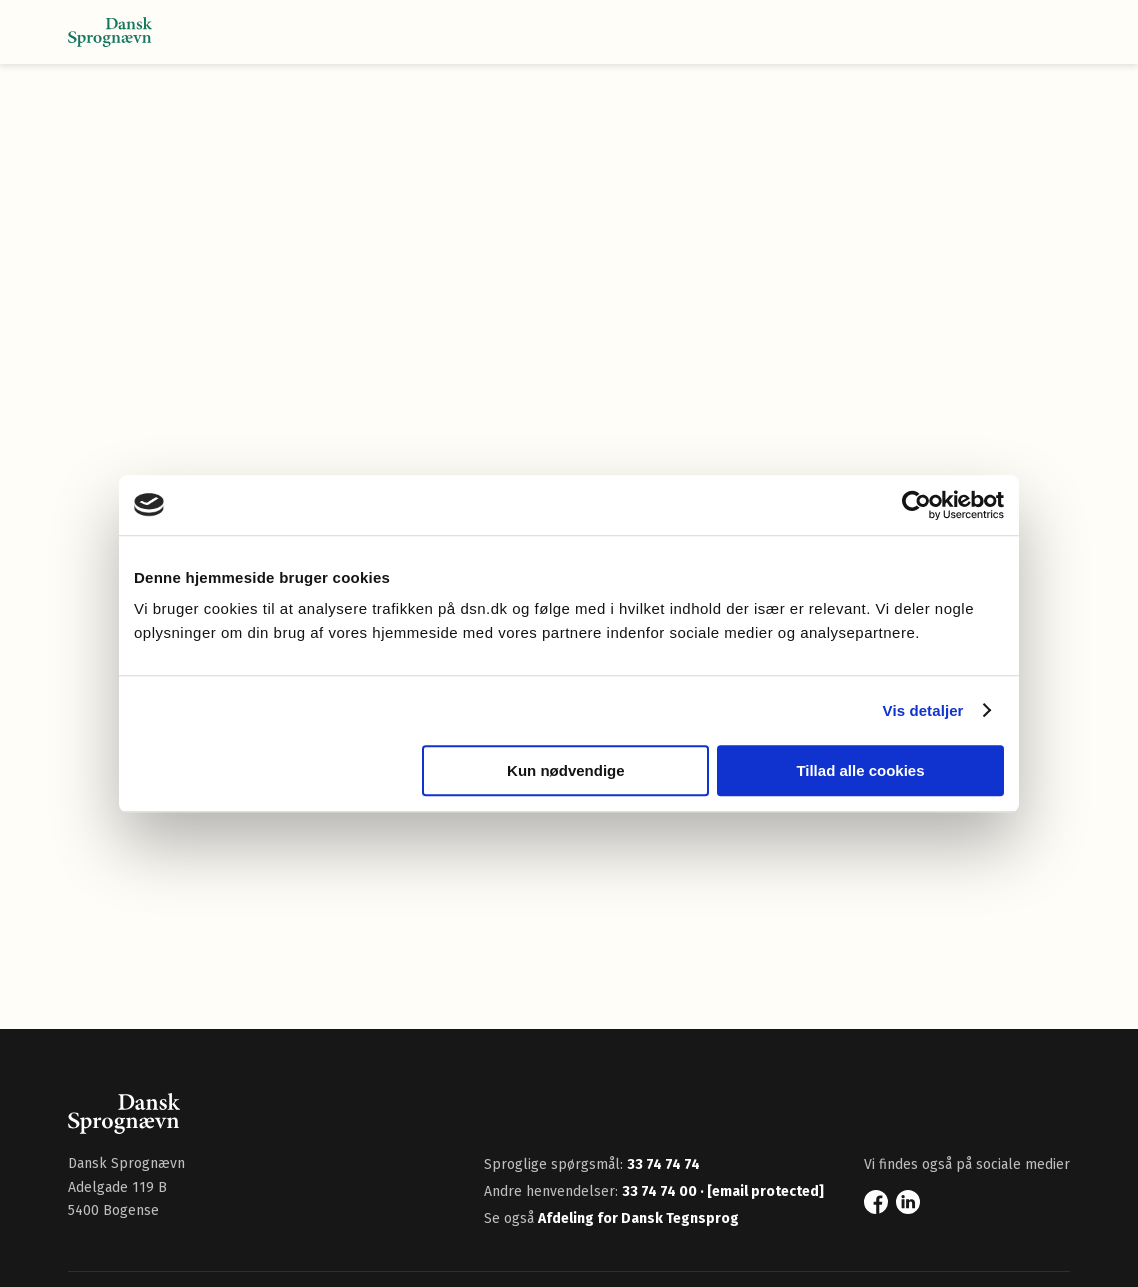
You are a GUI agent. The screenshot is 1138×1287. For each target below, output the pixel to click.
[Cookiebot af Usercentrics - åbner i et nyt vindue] (916, 505)
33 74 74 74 (663, 1164)
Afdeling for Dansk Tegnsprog (638, 1218)
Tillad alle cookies (860, 770)
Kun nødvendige (566, 770)
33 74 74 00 (661, 1191)
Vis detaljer (923, 710)
